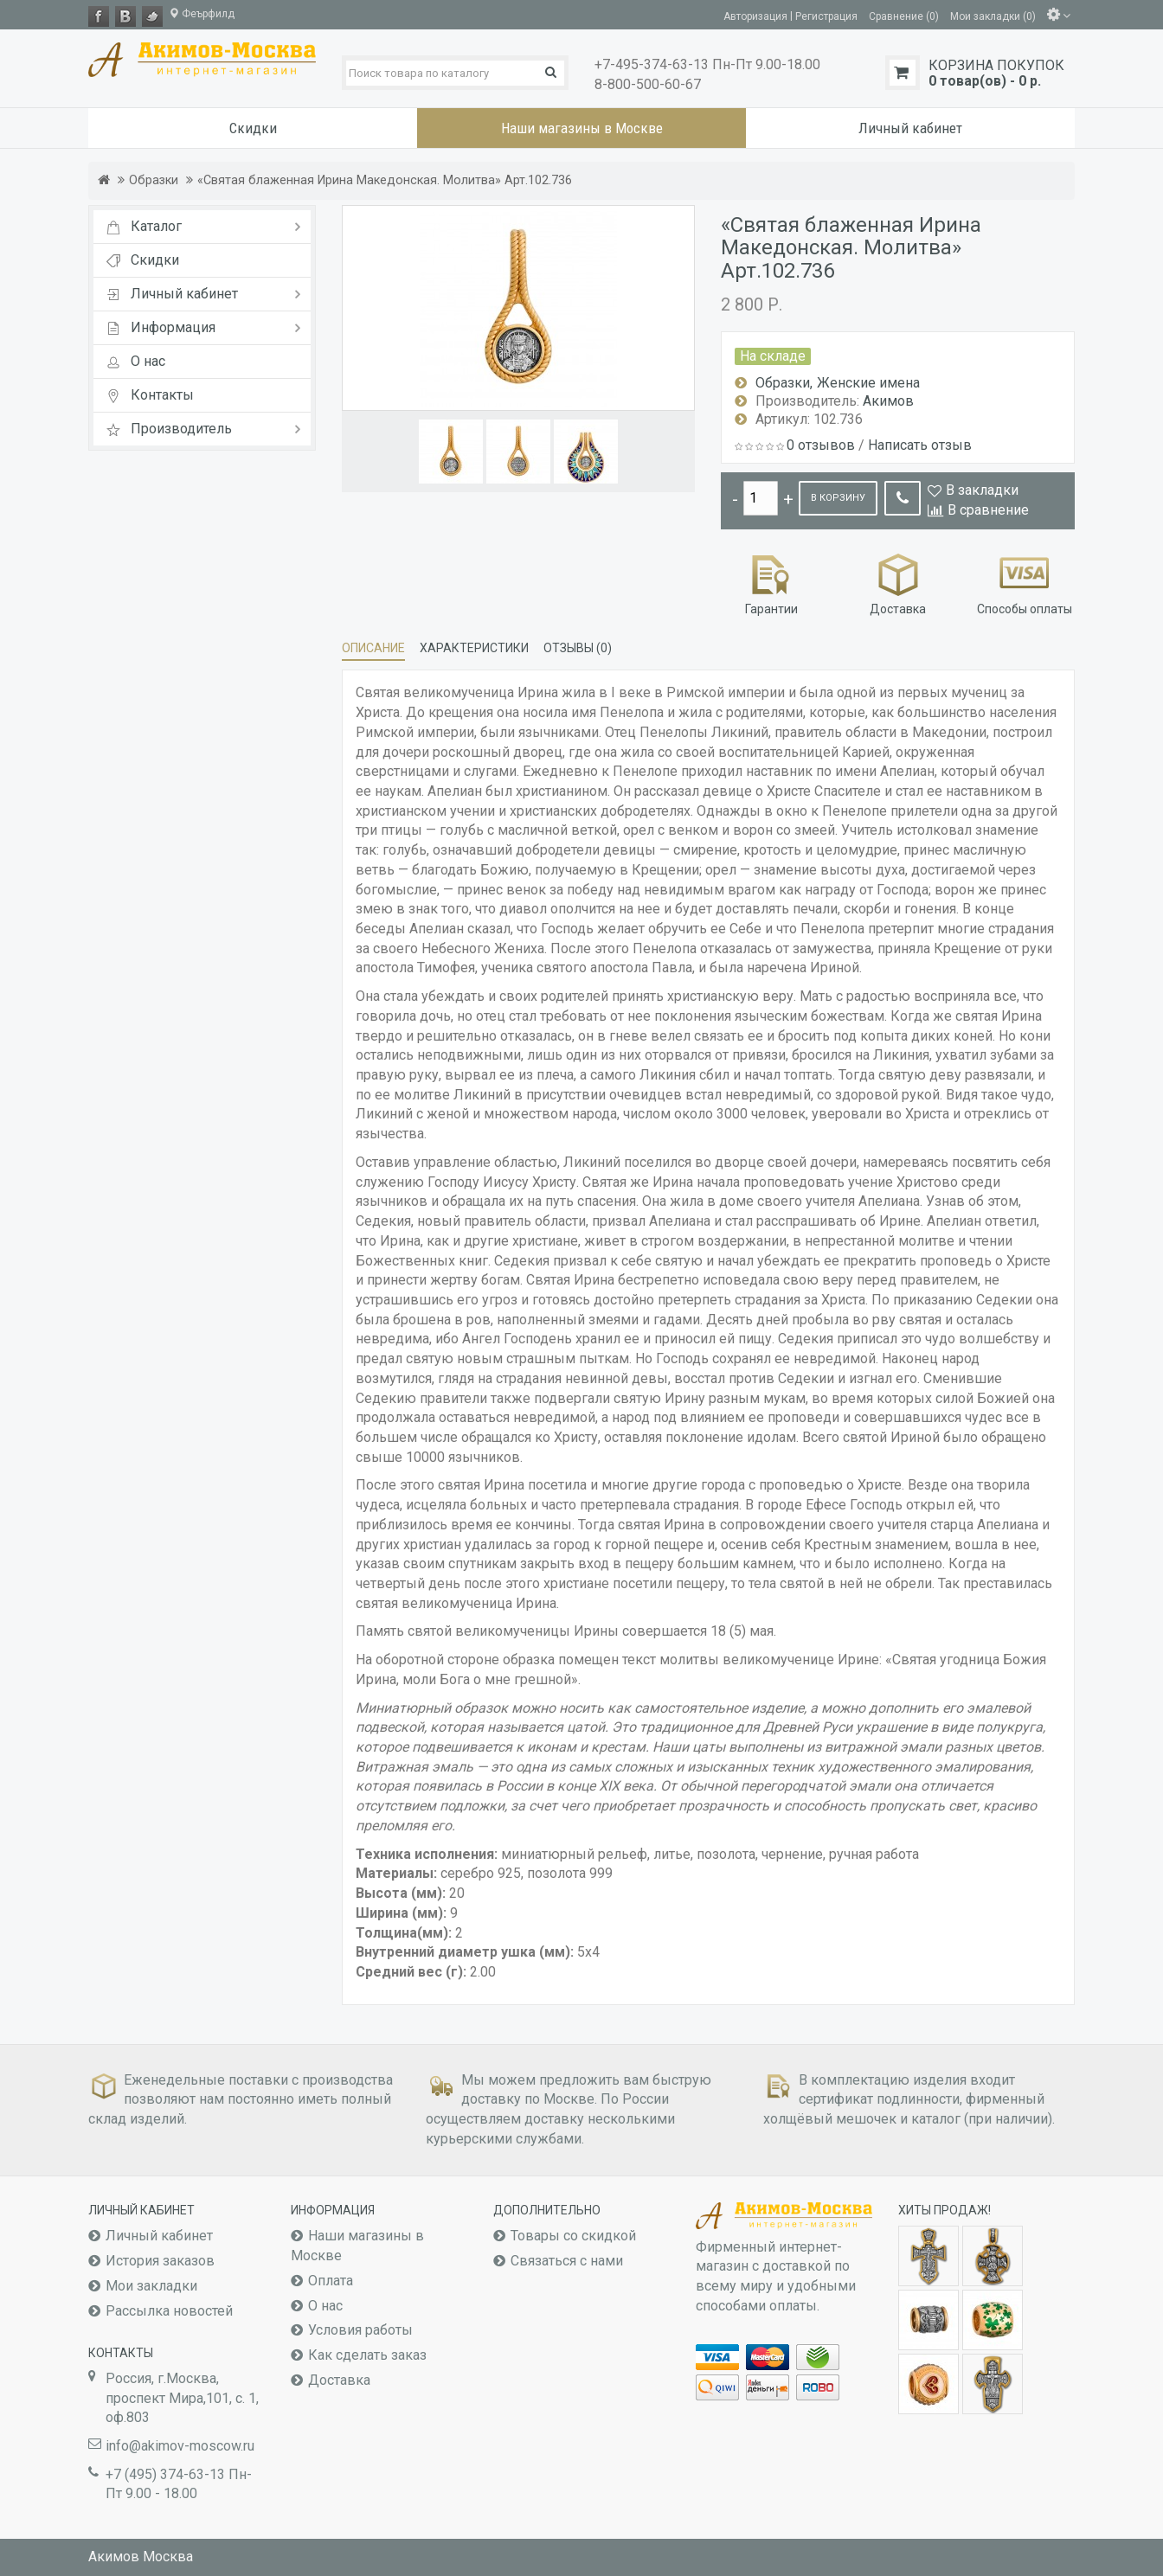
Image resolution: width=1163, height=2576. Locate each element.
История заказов (160, 2260)
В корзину (838, 497)
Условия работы (360, 2330)
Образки (153, 180)
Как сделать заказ (367, 2355)
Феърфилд (202, 14)
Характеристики (474, 648)
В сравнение (988, 510)
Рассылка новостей (169, 2311)
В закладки (982, 490)
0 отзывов (821, 445)
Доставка (898, 582)
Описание (373, 648)
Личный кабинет (159, 2235)
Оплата (330, 2280)
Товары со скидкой (573, 2235)
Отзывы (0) (577, 648)
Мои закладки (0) (993, 16)
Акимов (888, 401)
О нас (325, 2305)
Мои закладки (151, 2286)
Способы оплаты (1024, 582)
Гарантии (771, 582)
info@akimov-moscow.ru (180, 2446)
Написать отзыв (920, 445)
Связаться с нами (567, 2260)
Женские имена (868, 383)
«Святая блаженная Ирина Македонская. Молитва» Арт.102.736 (384, 180)
